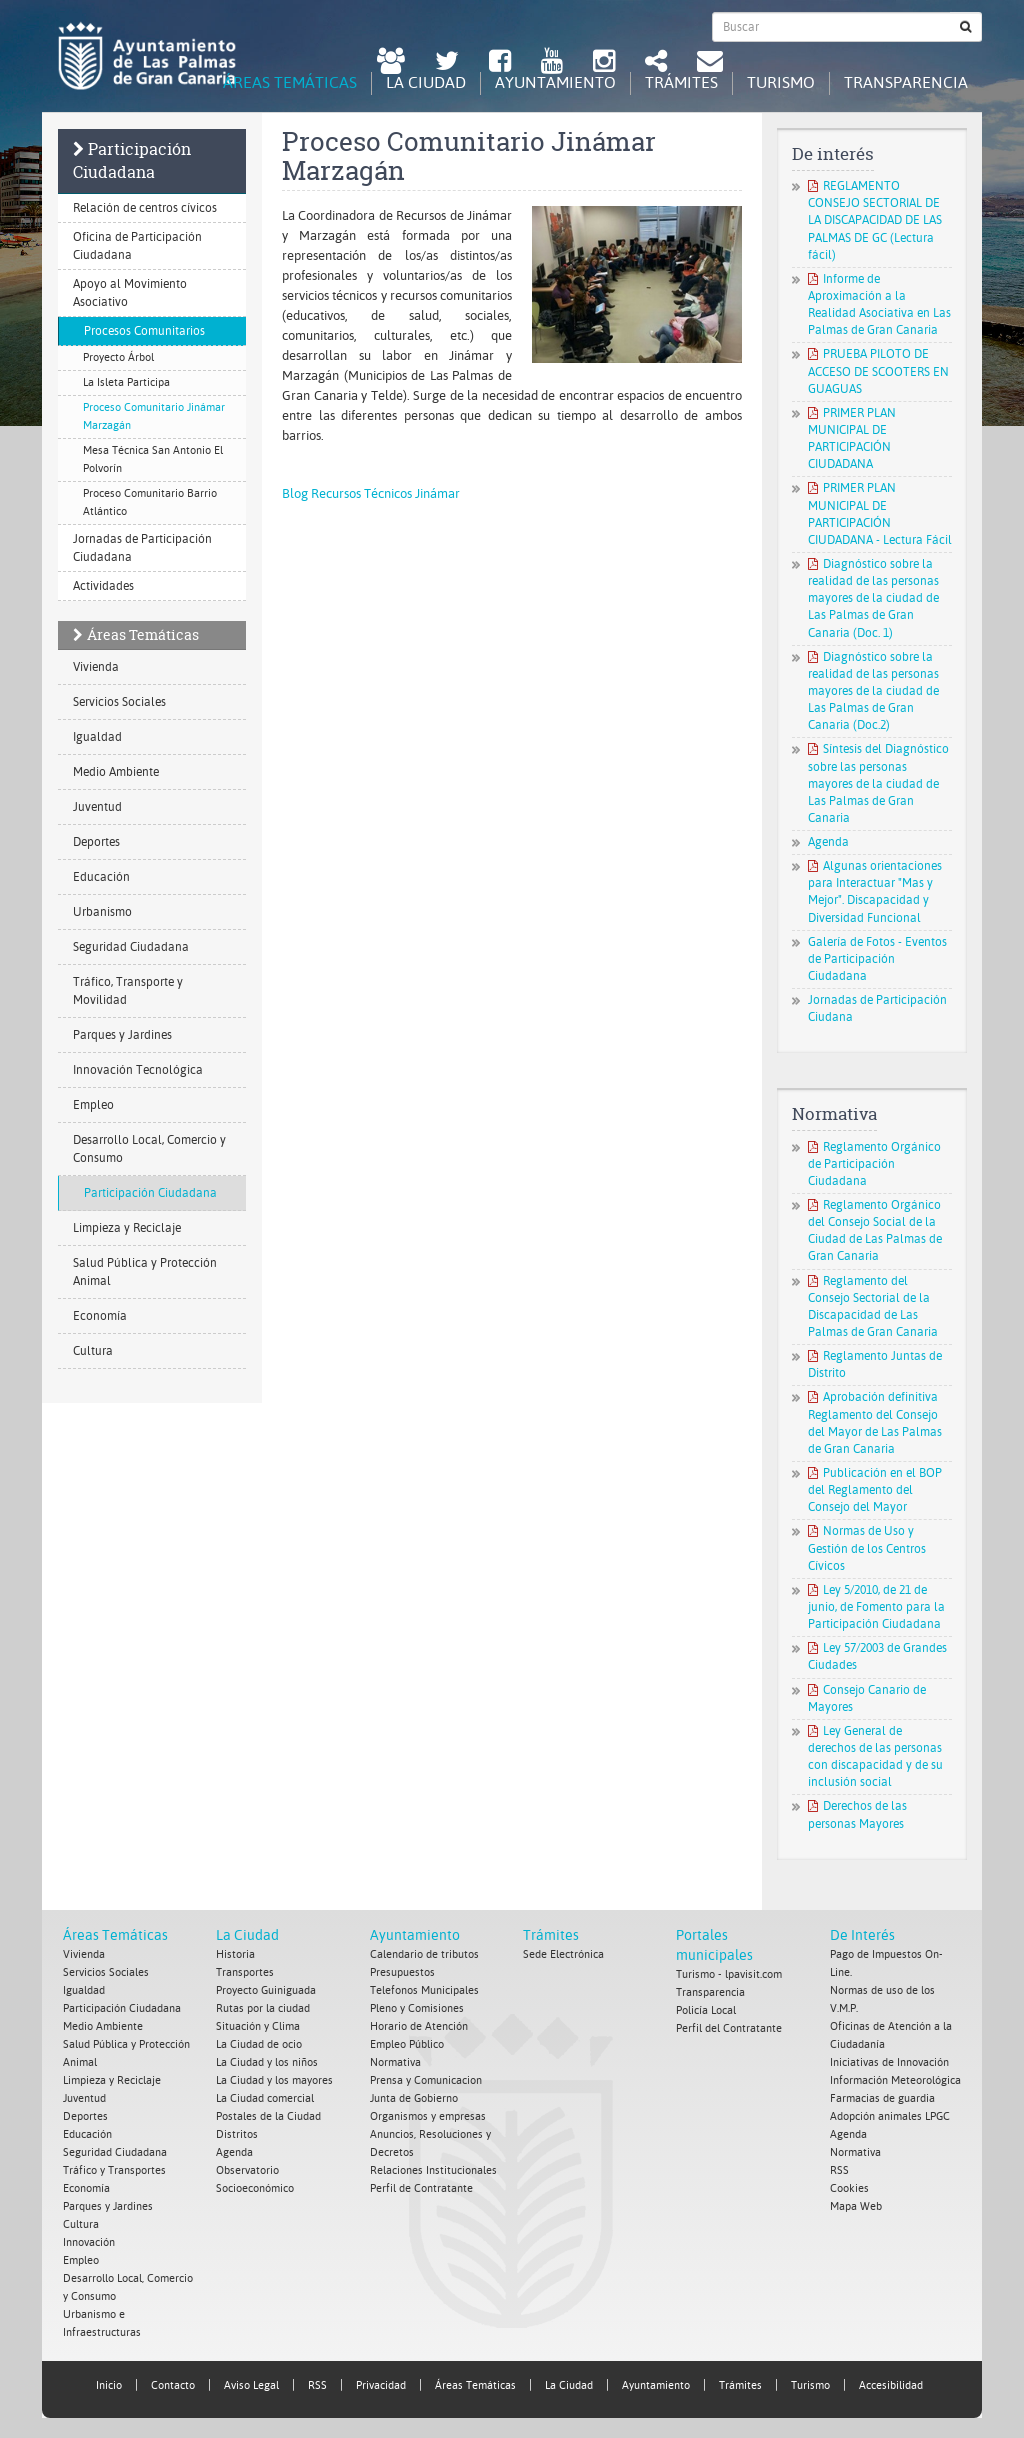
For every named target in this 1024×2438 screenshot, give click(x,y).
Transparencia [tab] (906, 82)
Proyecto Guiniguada (266, 1990)
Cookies (849, 2188)
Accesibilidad (891, 2385)
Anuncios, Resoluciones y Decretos (430, 2143)
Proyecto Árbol (118, 357)
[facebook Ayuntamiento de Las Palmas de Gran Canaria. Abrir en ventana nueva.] (500, 63)
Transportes (245, 1972)
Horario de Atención (419, 2026)
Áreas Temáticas (143, 634)
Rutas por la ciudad (263, 2008)
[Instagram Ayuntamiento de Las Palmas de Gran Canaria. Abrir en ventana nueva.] (604, 63)
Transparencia (710, 1992)
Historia (235, 1954)
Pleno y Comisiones (417, 2008)
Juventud (97, 807)
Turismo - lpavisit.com (729, 1974)
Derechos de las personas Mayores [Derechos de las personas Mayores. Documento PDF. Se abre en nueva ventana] (857, 1814)
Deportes (96, 842)
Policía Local (706, 2010)
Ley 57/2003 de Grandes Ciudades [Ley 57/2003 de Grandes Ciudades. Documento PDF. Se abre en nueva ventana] (877, 1656)
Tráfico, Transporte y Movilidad (128, 991)
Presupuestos (402, 1972)
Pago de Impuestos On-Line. (886, 1963)
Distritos (237, 2134)
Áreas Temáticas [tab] (290, 82)
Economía (100, 1316)
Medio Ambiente (116, 772)
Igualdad (97, 737)
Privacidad (381, 2385)
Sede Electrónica (563, 1954)
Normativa (395, 2062)
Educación (101, 877)
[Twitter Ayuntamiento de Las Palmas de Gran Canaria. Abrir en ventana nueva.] (447, 63)
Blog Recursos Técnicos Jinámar (371, 493)
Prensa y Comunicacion (426, 2080)
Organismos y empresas (428, 2116)
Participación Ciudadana (132, 160)
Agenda (828, 842)
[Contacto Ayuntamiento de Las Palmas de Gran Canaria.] (710, 63)
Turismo (810, 2385)
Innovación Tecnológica (138, 1070)
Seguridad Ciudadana (131, 947)
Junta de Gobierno (414, 2098)
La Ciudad (247, 1935)
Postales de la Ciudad (268, 2116)
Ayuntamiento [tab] (555, 82)
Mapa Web (856, 2206)
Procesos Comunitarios (144, 331)
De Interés (862, 1935)
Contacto (173, 2385)
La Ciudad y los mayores (274, 2080)
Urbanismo (102, 912)
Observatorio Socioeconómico (255, 2179)
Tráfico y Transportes (114, 2170)
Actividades (103, 586)
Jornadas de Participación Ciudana (877, 1008)
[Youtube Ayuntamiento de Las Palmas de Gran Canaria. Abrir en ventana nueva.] (552, 63)
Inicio (109, 2385)
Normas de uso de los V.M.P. (882, 1999)
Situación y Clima (258, 2026)
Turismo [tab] (781, 82)
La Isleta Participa (126, 382)
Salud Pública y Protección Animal (145, 1272)
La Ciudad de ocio (259, 2044)
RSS (839, 2170)
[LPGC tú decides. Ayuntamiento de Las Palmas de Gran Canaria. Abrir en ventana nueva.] (391, 63)
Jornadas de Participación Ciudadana (142, 548)
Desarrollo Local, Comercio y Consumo (149, 1149)
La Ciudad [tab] (426, 82)
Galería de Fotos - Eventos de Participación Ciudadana (877, 959)
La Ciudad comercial (265, 2098)
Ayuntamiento (415, 1935)
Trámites (551, 1935)
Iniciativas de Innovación (889, 2062)
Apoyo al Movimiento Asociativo (130, 293)
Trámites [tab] (681, 82)
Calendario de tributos (424, 1954)
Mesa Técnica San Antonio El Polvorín (153, 459)
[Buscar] (966, 27)
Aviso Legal (251, 2385)
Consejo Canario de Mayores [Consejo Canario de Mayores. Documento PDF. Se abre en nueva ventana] (867, 1698)
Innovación (89, 2242)
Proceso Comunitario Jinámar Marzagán (154, 416)
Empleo (93, 1105)
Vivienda (96, 667)
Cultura (93, 1351)
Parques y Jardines (122, 1035)
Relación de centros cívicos (145, 208)
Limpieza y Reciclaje (127, 1228)
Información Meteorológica (895, 2080)
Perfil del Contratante (729, 2028)
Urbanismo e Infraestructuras (102, 2323)
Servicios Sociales (119, 702)
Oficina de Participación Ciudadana (137, 246)
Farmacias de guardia (882, 2098)
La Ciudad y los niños (267, 2062)
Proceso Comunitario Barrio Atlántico (150, 502)
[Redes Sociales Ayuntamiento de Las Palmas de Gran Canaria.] (656, 63)
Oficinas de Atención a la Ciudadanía (891, 2035)
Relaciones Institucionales (433, 2170)
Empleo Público (407, 2044)
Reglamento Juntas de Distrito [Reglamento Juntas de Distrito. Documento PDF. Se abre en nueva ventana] (875, 1364)
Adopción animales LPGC (890, 2116)
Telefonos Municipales (424, 1990)
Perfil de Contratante (421, 2188)
